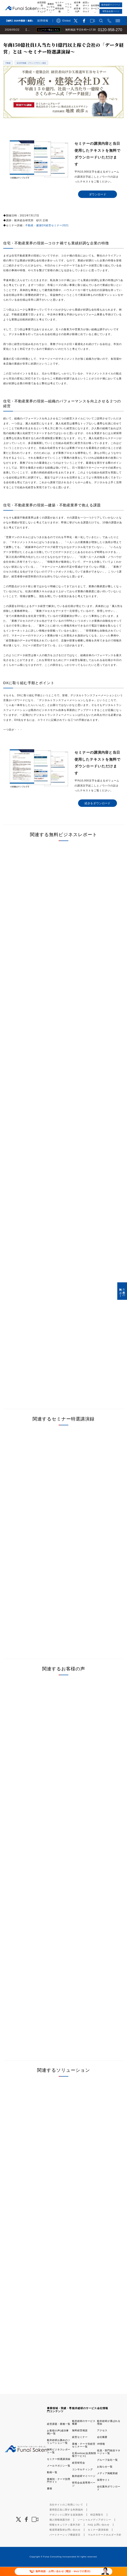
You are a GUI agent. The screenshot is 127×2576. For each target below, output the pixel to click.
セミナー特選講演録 (60, 37)
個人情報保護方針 (59, 2528)
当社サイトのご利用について (66, 2513)
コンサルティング (82, 2478)
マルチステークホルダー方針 (104, 2544)
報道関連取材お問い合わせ (65, 2539)
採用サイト (103, 2489)
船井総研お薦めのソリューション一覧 (58, 2450)
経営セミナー (80, 2446)
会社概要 (102, 2446)
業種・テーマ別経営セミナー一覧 (83, 2454)
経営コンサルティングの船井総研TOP (24, 37)
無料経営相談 (80, 2439)
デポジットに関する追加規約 (66, 2523)
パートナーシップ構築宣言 (65, 2544)
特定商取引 (96, 2523)
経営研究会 (78, 2472)
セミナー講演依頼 (98, 2539)
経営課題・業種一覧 (58, 2433)
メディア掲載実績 (107, 2482)
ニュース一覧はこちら (48, 30)
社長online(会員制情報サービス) (84, 2464)
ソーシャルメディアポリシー (94, 2528)
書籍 (49, 2497)
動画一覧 (52, 2481)
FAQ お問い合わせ (99, 2533)
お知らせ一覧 (105, 2475)
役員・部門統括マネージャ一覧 (108, 2461)
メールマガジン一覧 (58, 2474)
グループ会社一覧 (107, 2469)
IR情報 (101, 2453)
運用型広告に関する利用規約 (66, 2518)
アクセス (102, 2439)
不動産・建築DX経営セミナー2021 (47, 234)
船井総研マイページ (83, 2485)
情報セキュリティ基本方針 (65, 2533)
